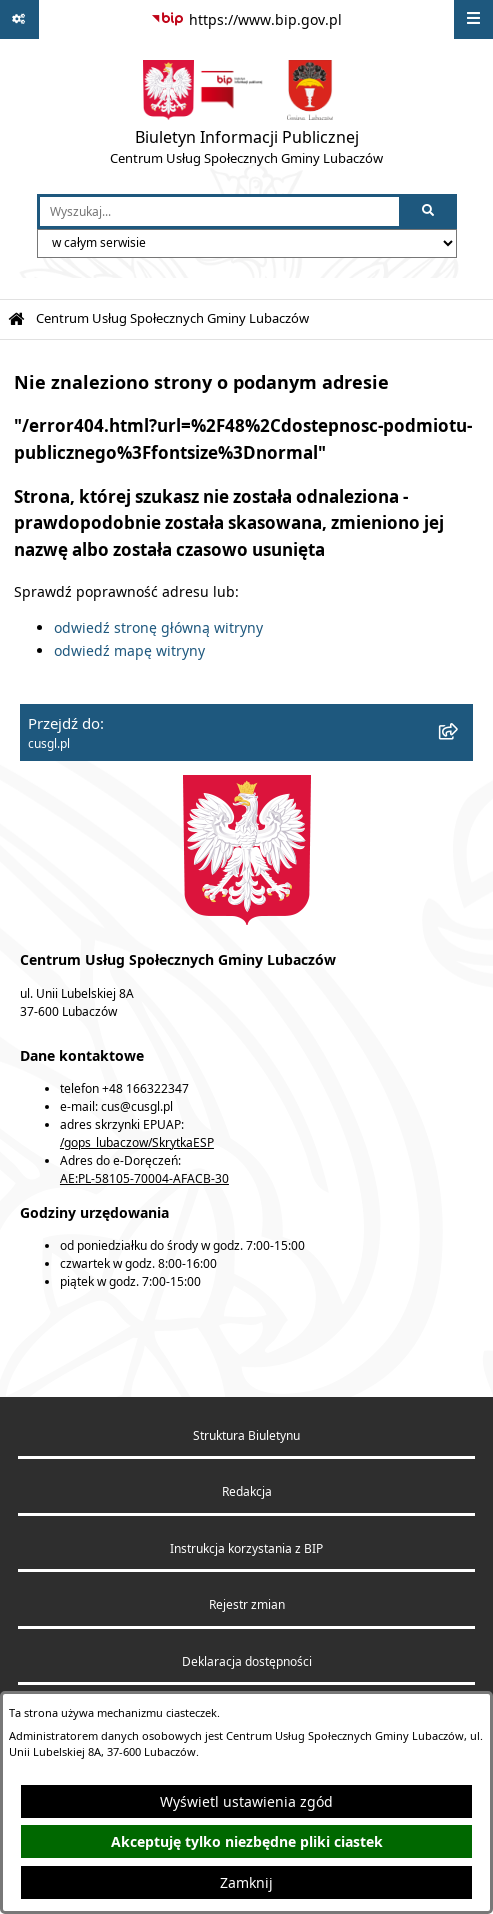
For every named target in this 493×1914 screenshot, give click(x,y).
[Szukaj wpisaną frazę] (429, 211)
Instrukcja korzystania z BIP (246, 1548)
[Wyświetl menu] (473, 19)
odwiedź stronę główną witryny (158, 627)
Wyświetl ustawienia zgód (246, 1801)
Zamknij (246, 1882)
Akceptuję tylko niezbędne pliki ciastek (247, 1841)
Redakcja (247, 1491)
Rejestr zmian (247, 1604)
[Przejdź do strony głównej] (246, 117)
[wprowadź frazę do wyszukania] (219, 211)
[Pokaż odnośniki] (19, 19)
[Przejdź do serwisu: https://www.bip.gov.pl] (246, 20)
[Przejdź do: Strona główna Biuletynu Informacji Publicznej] (16, 319)
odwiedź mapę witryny (129, 650)
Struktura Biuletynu (246, 1435)
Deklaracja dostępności (247, 1661)
